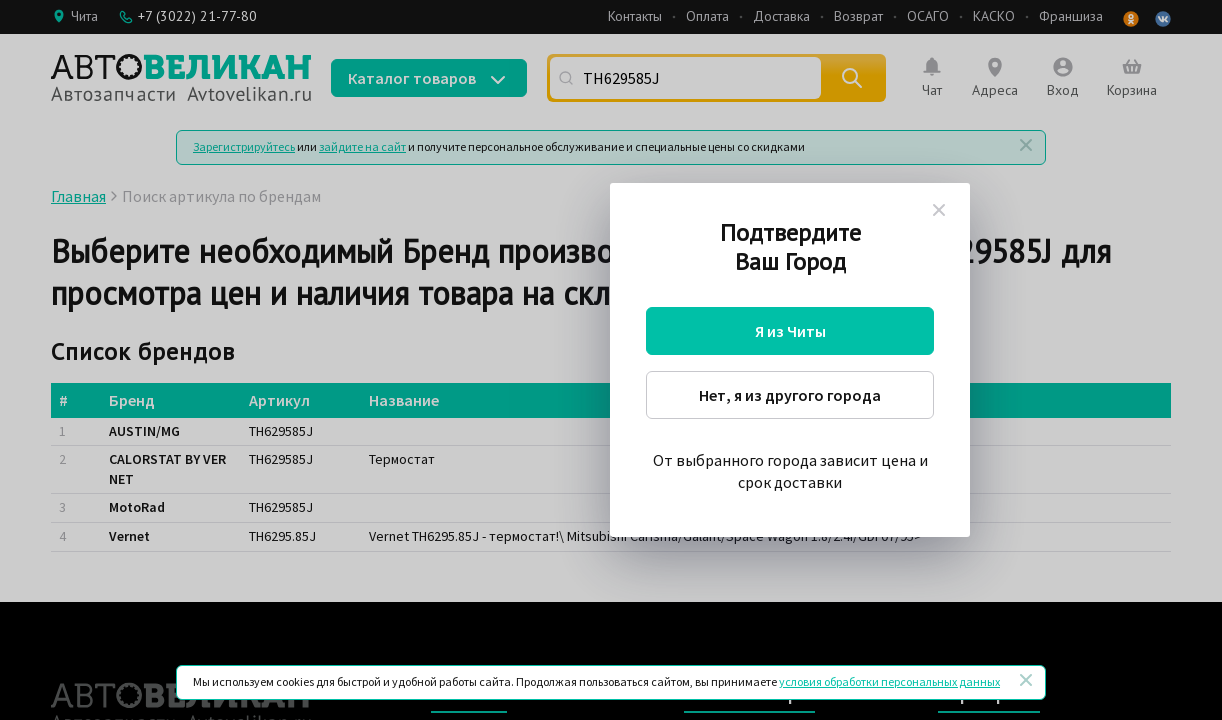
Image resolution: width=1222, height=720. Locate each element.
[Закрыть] (1026, 680)
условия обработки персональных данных (889, 681)
